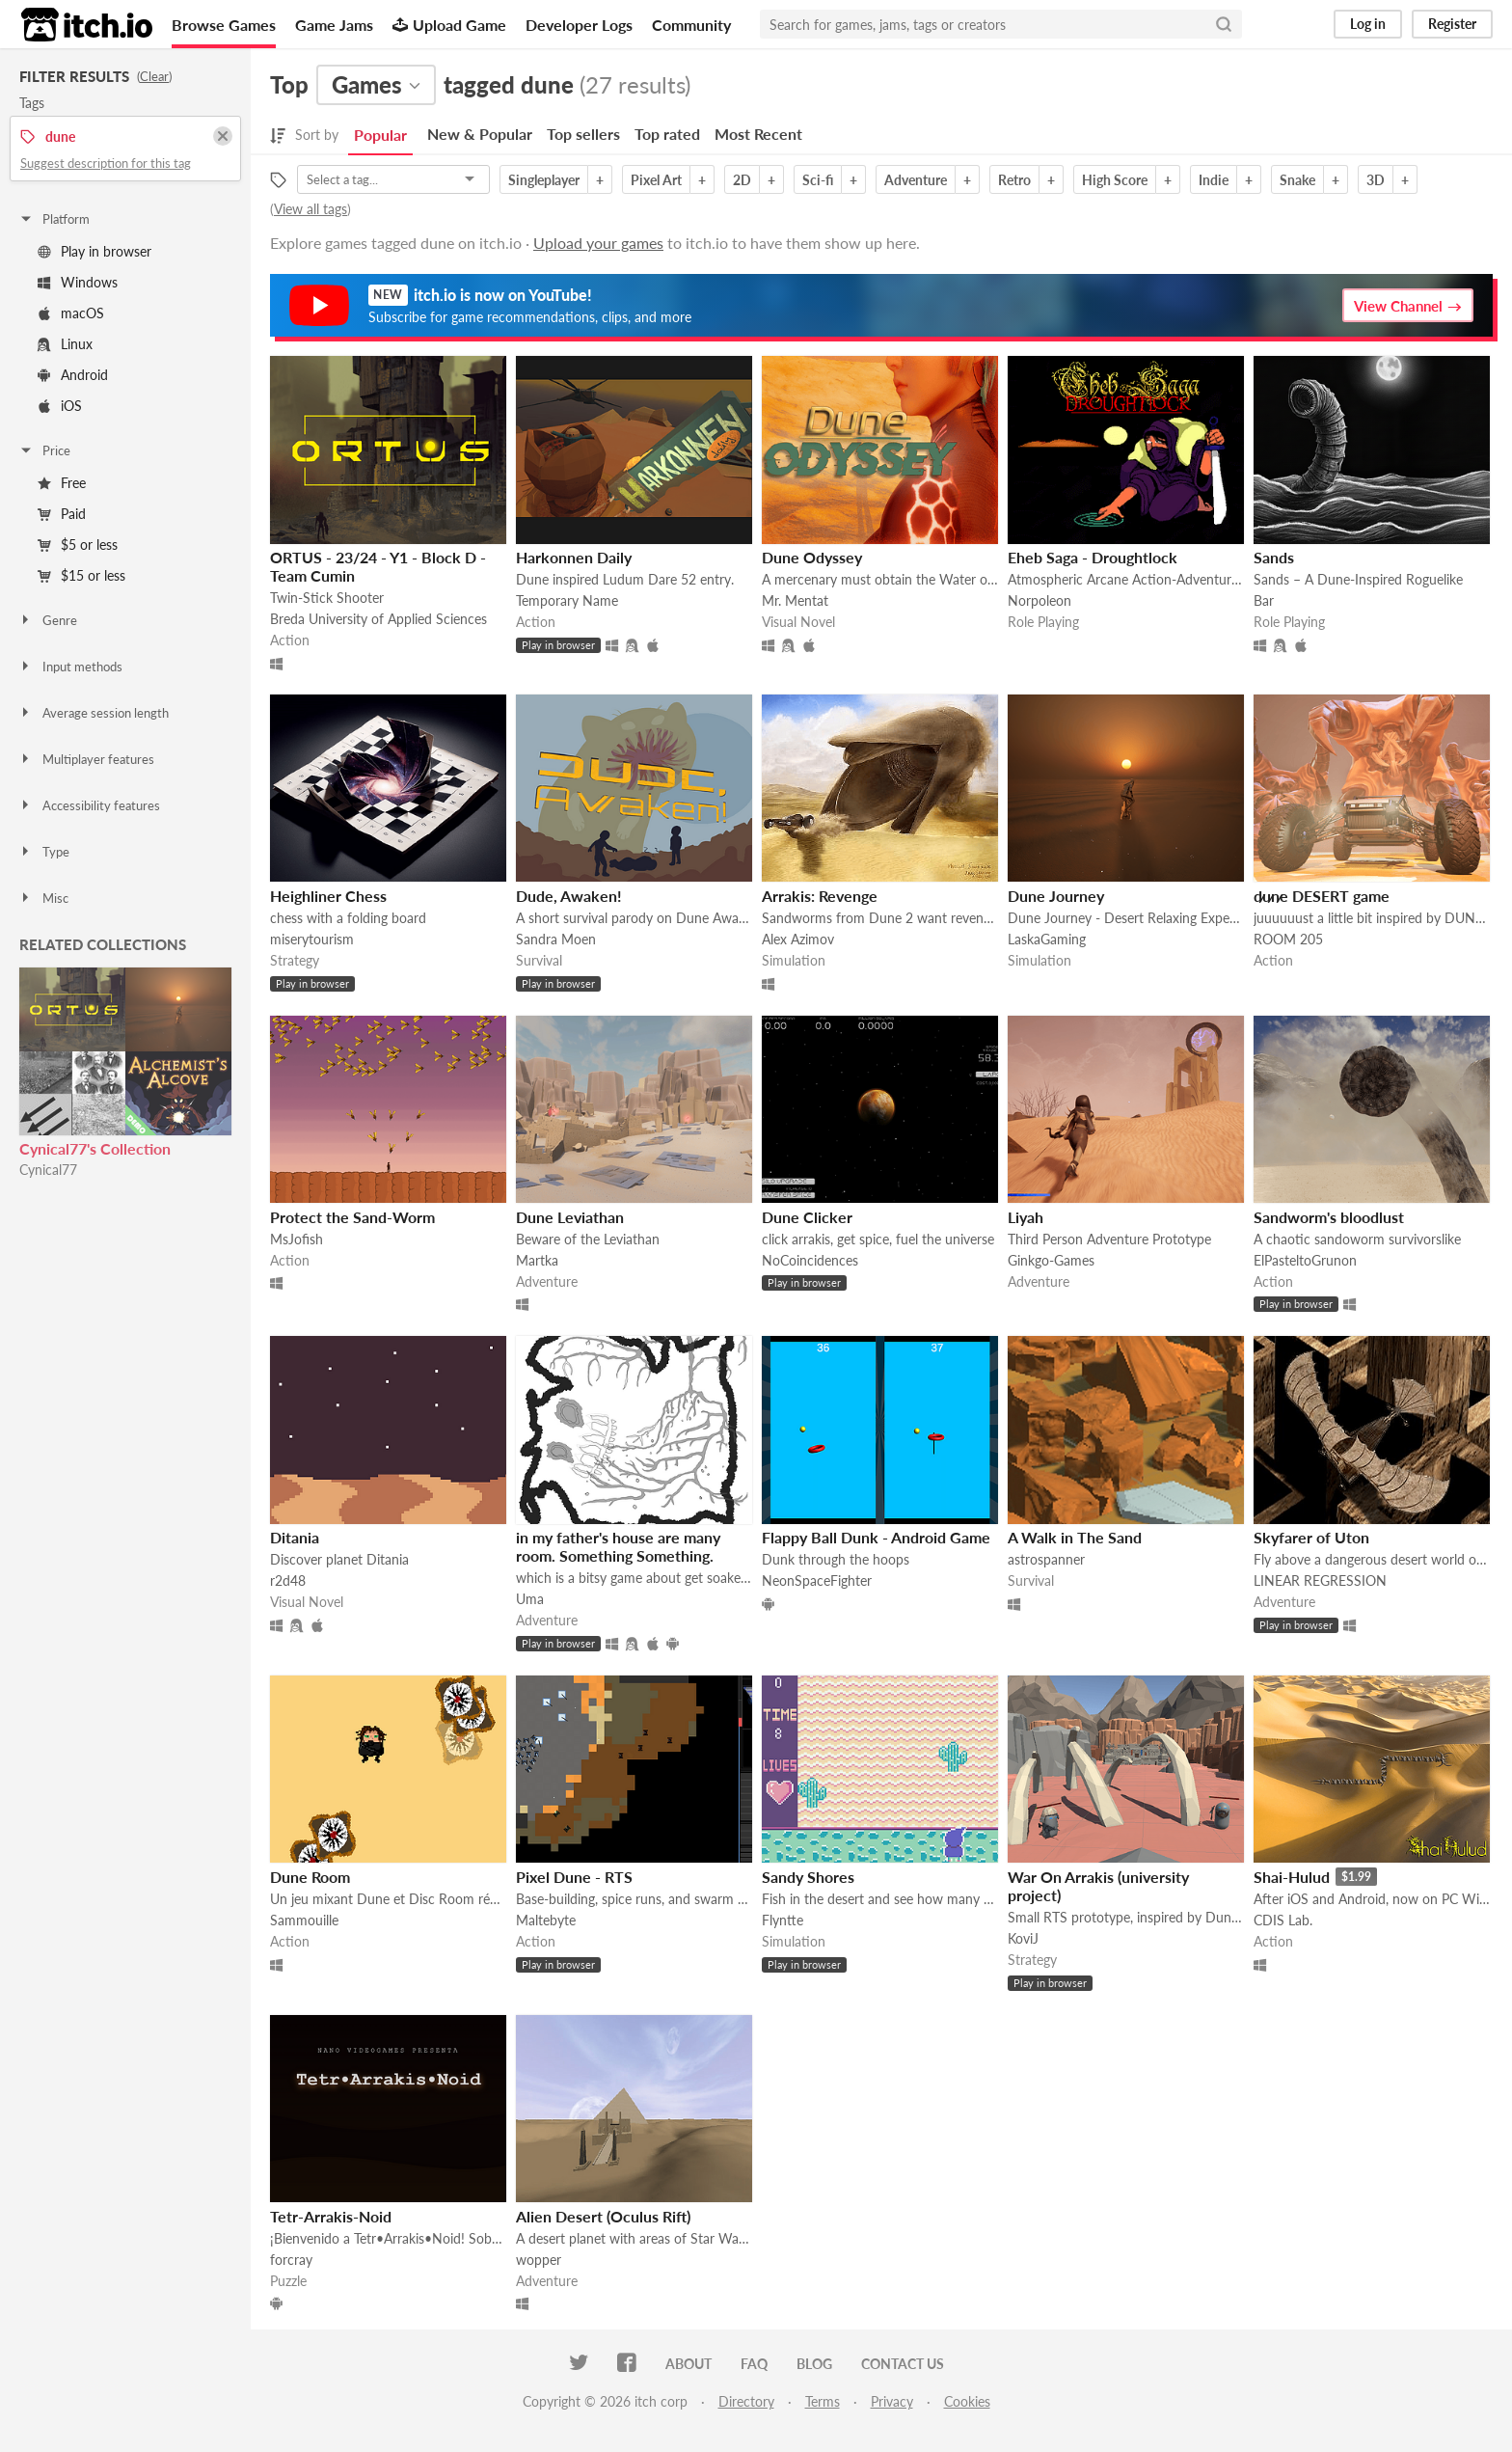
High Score (1115, 180)
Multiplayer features (86, 759)
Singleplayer (544, 180)
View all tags (310, 209)
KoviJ (1023, 1938)
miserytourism (312, 939)
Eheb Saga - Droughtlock (1092, 557)
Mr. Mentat (795, 600)
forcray (291, 2259)
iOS (60, 405)
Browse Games (224, 24)
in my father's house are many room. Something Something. (618, 1546)
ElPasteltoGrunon (1305, 1260)
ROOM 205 (1288, 939)
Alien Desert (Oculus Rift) (603, 2216)
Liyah (1025, 1217)
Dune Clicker (807, 1217)
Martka (537, 1260)
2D (742, 180)
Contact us (902, 2364)
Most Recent (758, 133)
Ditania (294, 1537)
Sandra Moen (556, 939)
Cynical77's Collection (95, 1148)
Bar (1264, 600)
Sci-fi (817, 180)
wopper (538, 2259)
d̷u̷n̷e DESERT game (1322, 895)
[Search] (1223, 24)
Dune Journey (1056, 895)
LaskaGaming (1047, 939)
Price (44, 450)
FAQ (754, 2364)
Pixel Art (656, 180)
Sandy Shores (808, 1876)
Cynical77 (48, 1169)
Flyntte (782, 1920)
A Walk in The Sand (1075, 1537)
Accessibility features (89, 805)
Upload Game (449, 24)
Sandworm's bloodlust (1329, 1217)
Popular (380, 134)
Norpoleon (1039, 600)
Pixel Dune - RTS (574, 1876)
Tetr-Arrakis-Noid (331, 2216)
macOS (71, 313)
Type (43, 851)
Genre (47, 620)
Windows (78, 282)
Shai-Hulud (1292, 1876)
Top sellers (583, 133)
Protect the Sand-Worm (352, 1217)
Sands (1274, 557)
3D (1375, 180)
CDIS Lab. (1283, 1920)
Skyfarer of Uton (1311, 1537)
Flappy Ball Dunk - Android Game (876, 1537)
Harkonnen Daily (574, 557)
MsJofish (296, 1239)
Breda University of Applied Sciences (378, 619)
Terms (822, 2401)
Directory (746, 2401)
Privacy (892, 2401)
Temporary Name (567, 600)
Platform (54, 219)
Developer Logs (579, 24)
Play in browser (94, 251)
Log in (1368, 23)
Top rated (667, 133)
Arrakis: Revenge (820, 895)
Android (73, 375)
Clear (154, 76)
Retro (1014, 180)
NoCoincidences (810, 1260)
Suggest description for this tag (105, 163)
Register (1452, 23)
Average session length (93, 713)
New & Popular (479, 133)
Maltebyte (546, 1920)
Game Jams (334, 24)
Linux (65, 344)
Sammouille (304, 1920)
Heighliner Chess (328, 895)
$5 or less (78, 544)
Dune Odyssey (812, 557)
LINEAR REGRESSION (1320, 1580)
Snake (1297, 180)
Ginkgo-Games (1051, 1260)
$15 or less (81, 575)
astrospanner (1046, 1559)
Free (62, 483)
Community (691, 24)
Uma (530, 1599)
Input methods (70, 666)
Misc (43, 898)
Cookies (967, 2401)
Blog (814, 2364)
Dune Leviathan (570, 1217)
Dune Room (310, 1876)
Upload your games (598, 242)
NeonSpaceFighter (817, 1580)
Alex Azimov (798, 939)
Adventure (915, 180)
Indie (1213, 180)
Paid (62, 513)
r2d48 (288, 1580)
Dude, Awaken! (569, 895)
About (688, 2364)
